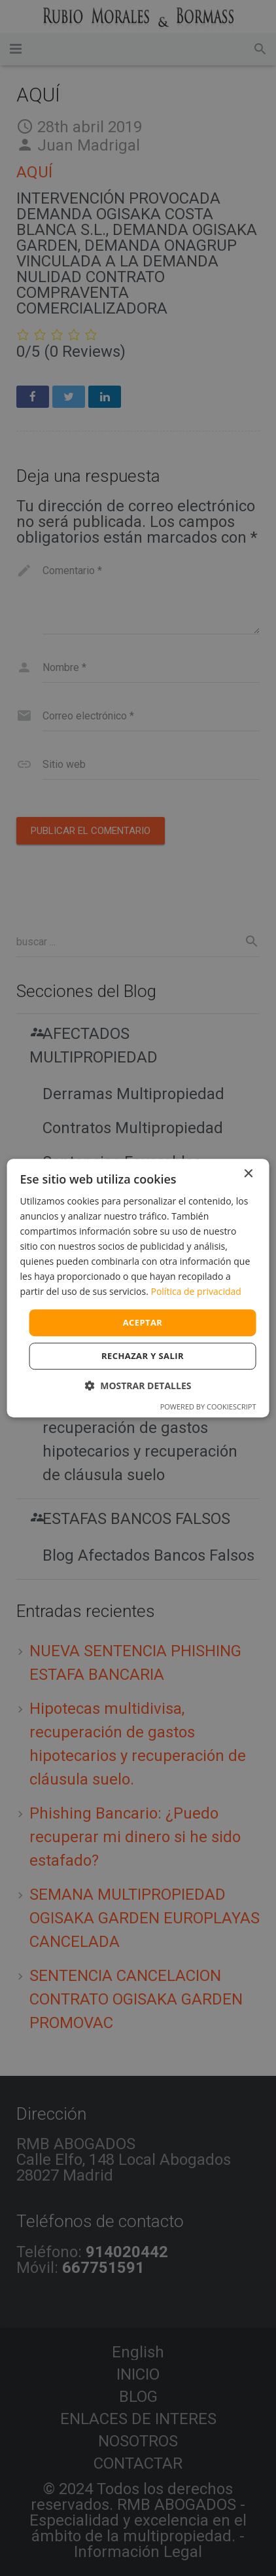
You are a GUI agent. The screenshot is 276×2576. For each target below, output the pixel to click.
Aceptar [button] (143, 1322)
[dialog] (138, 1288)
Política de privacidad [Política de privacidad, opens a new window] (195, 1292)
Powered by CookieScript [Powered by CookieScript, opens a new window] (208, 1406)
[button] (138, 1385)
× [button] (247, 1174)
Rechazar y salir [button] (142, 1356)
